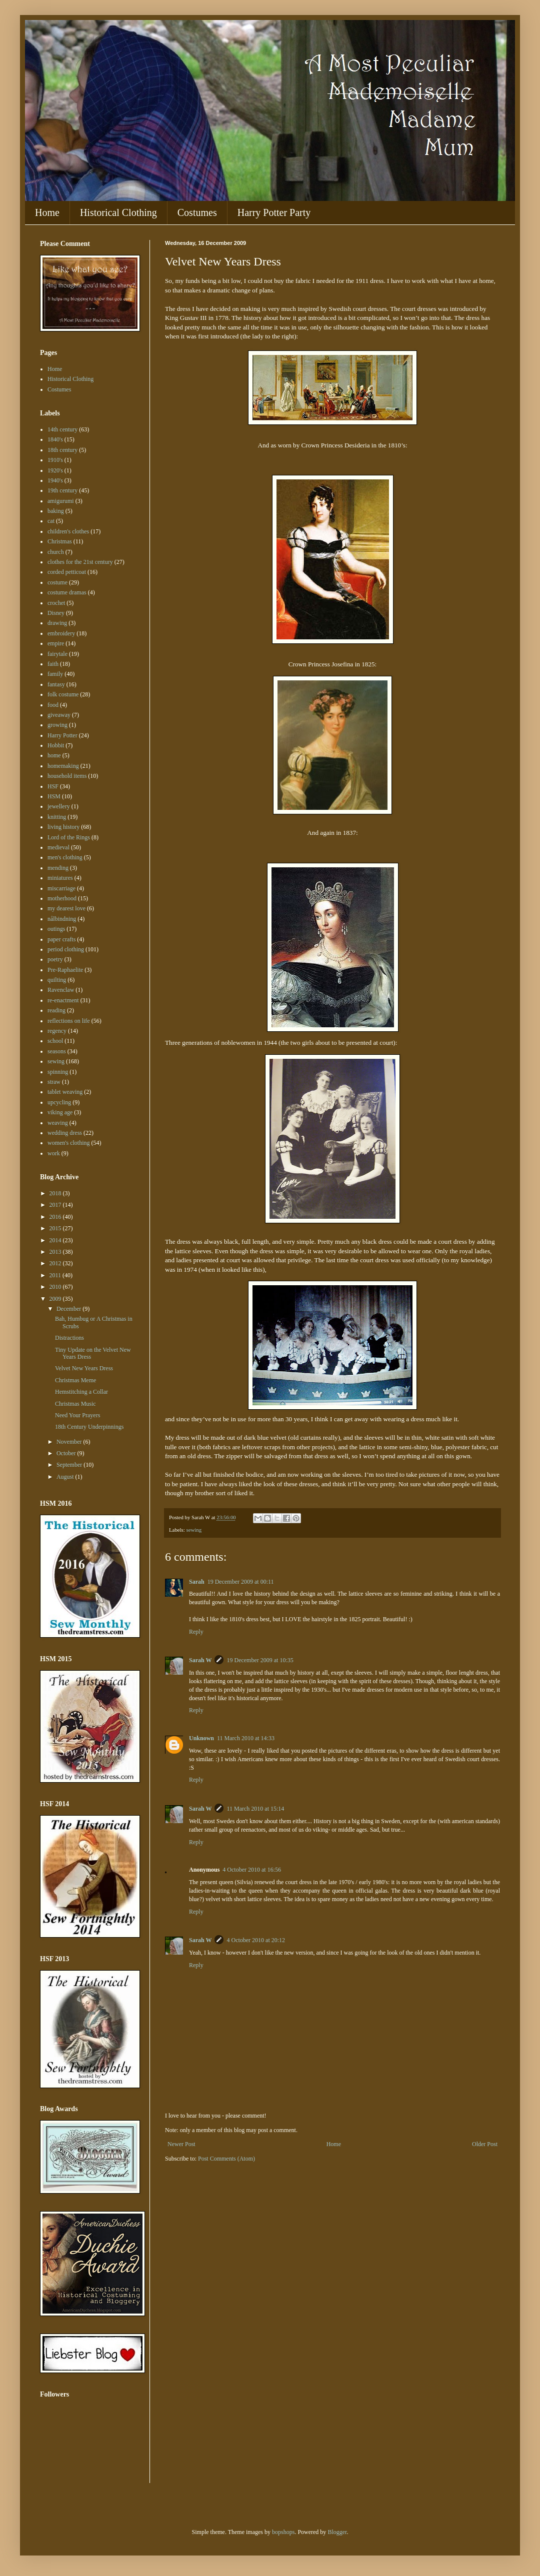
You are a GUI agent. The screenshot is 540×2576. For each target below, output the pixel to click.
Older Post (485, 2144)
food (53, 704)
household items (67, 775)
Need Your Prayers (77, 1415)
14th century (63, 429)
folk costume (63, 694)
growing (58, 724)
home (54, 755)
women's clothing (69, 1142)
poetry (55, 959)
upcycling (59, 1102)
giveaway (59, 714)
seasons (57, 1051)
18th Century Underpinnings (89, 1426)
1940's (55, 480)
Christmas (60, 541)
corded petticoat (67, 571)
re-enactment (63, 1000)
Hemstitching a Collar (81, 1391)
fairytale (58, 653)
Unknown (201, 1738)
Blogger (337, 2532)
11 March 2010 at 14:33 (245, 1738)
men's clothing (65, 857)
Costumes (197, 212)
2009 (56, 1298)
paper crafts (62, 939)
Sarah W (200, 1660)
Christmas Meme (75, 1380)
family (55, 673)
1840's (55, 439)
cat (51, 520)
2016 (56, 1216)
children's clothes (68, 531)
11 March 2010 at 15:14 (255, 1808)
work (54, 1153)
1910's (55, 459)
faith (53, 663)
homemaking (63, 765)
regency (57, 1030)
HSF (53, 786)
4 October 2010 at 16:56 (251, 1869)
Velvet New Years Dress (84, 1368)
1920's (55, 470)
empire (56, 643)
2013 (56, 1251)
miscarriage (62, 888)
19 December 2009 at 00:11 (241, 1581)
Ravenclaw (61, 989)
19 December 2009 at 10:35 (259, 1660)
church (56, 551)
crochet (56, 602)
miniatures (60, 877)
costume (58, 582)
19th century (63, 490)
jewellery (59, 806)
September (70, 1464)
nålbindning (62, 918)
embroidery (61, 633)
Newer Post (182, 2144)
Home (47, 212)
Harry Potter (63, 735)
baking (56, 510)
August (66, 1476)
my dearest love (67, 908)
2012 (56, 1263)
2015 (56, 1228)
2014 (56, 1240)
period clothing (66, 949)
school (55, 1040)
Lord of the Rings (69, 837)
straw (54, 1081)
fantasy (56, 684)
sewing (194, 1530)
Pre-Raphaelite (65, 969)
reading (57, 1010)
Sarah (196, 1581)
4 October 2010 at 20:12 (255, 1940)
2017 (56, 1204)
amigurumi (61, 500)
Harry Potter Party (274, 212)
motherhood (62, 898)
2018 (56, 1193)
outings (56, 928)
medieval (59, 847)
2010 (56, 1286)
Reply (196, 1631)
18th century (63, 449)
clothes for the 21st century (80, 561)
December (69, 1308)
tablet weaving (65, 1091)
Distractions (69, 1337)
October (67, 1453)
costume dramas (67, 592)
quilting (57, 979)
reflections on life (69, 1020)
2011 (56, 1275)
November (70, 1441)
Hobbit (56, 745)
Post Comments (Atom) (226, 2158)
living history (64, 826)
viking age (60, 1112)
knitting (57, 816)
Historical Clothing (118, 212)
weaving (58, 1122)
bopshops (283, 2532)
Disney (56, 612)
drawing (57, 622)
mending (58, 867)
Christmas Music (75, 1403)
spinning (58, 1071)
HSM (54, 796)
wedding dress (65, 1132)
